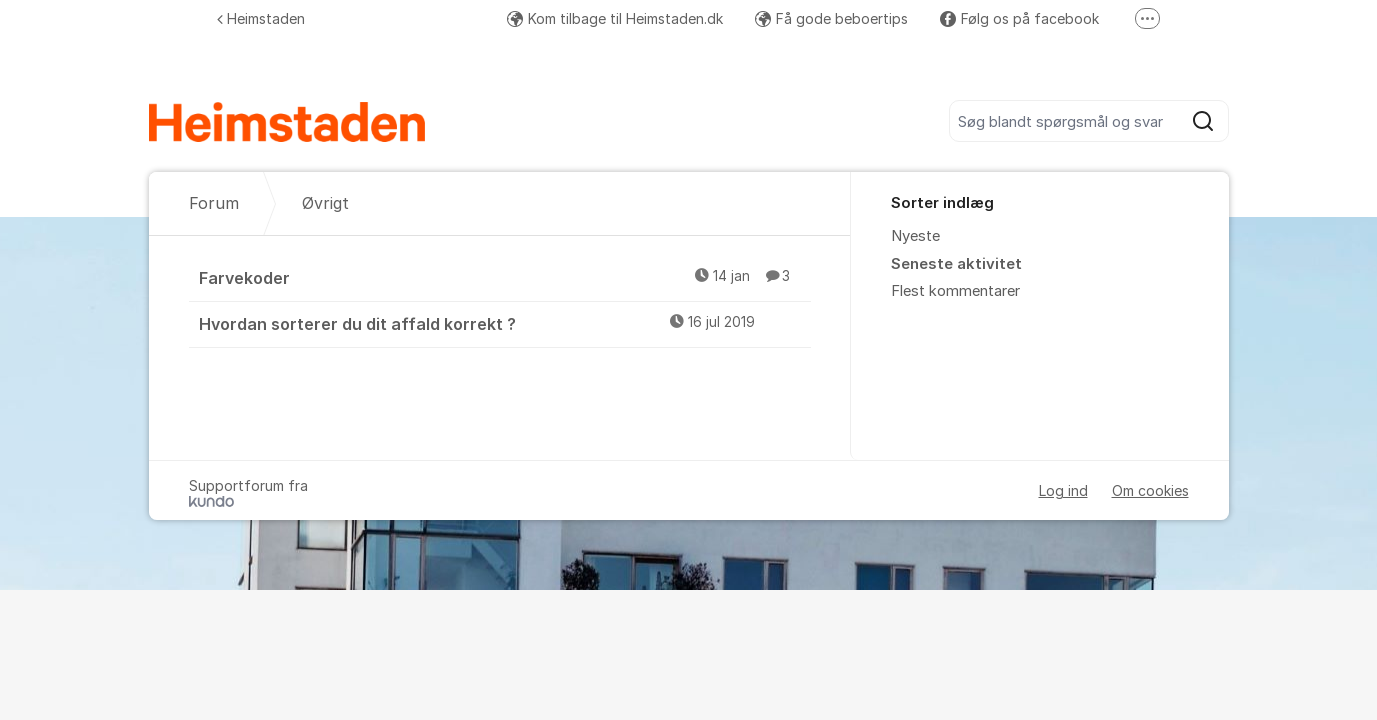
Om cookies (1150, 490)
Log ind (1063, 490)
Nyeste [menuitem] (915, 236)
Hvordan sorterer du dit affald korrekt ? (505, 323)
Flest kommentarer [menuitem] (955, 291)
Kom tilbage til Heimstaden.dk (615, 18)
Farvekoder (505, 277)
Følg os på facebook (1019, 18)
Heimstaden (261, 18)
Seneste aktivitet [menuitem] (956, 264)
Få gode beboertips (831, 18)
